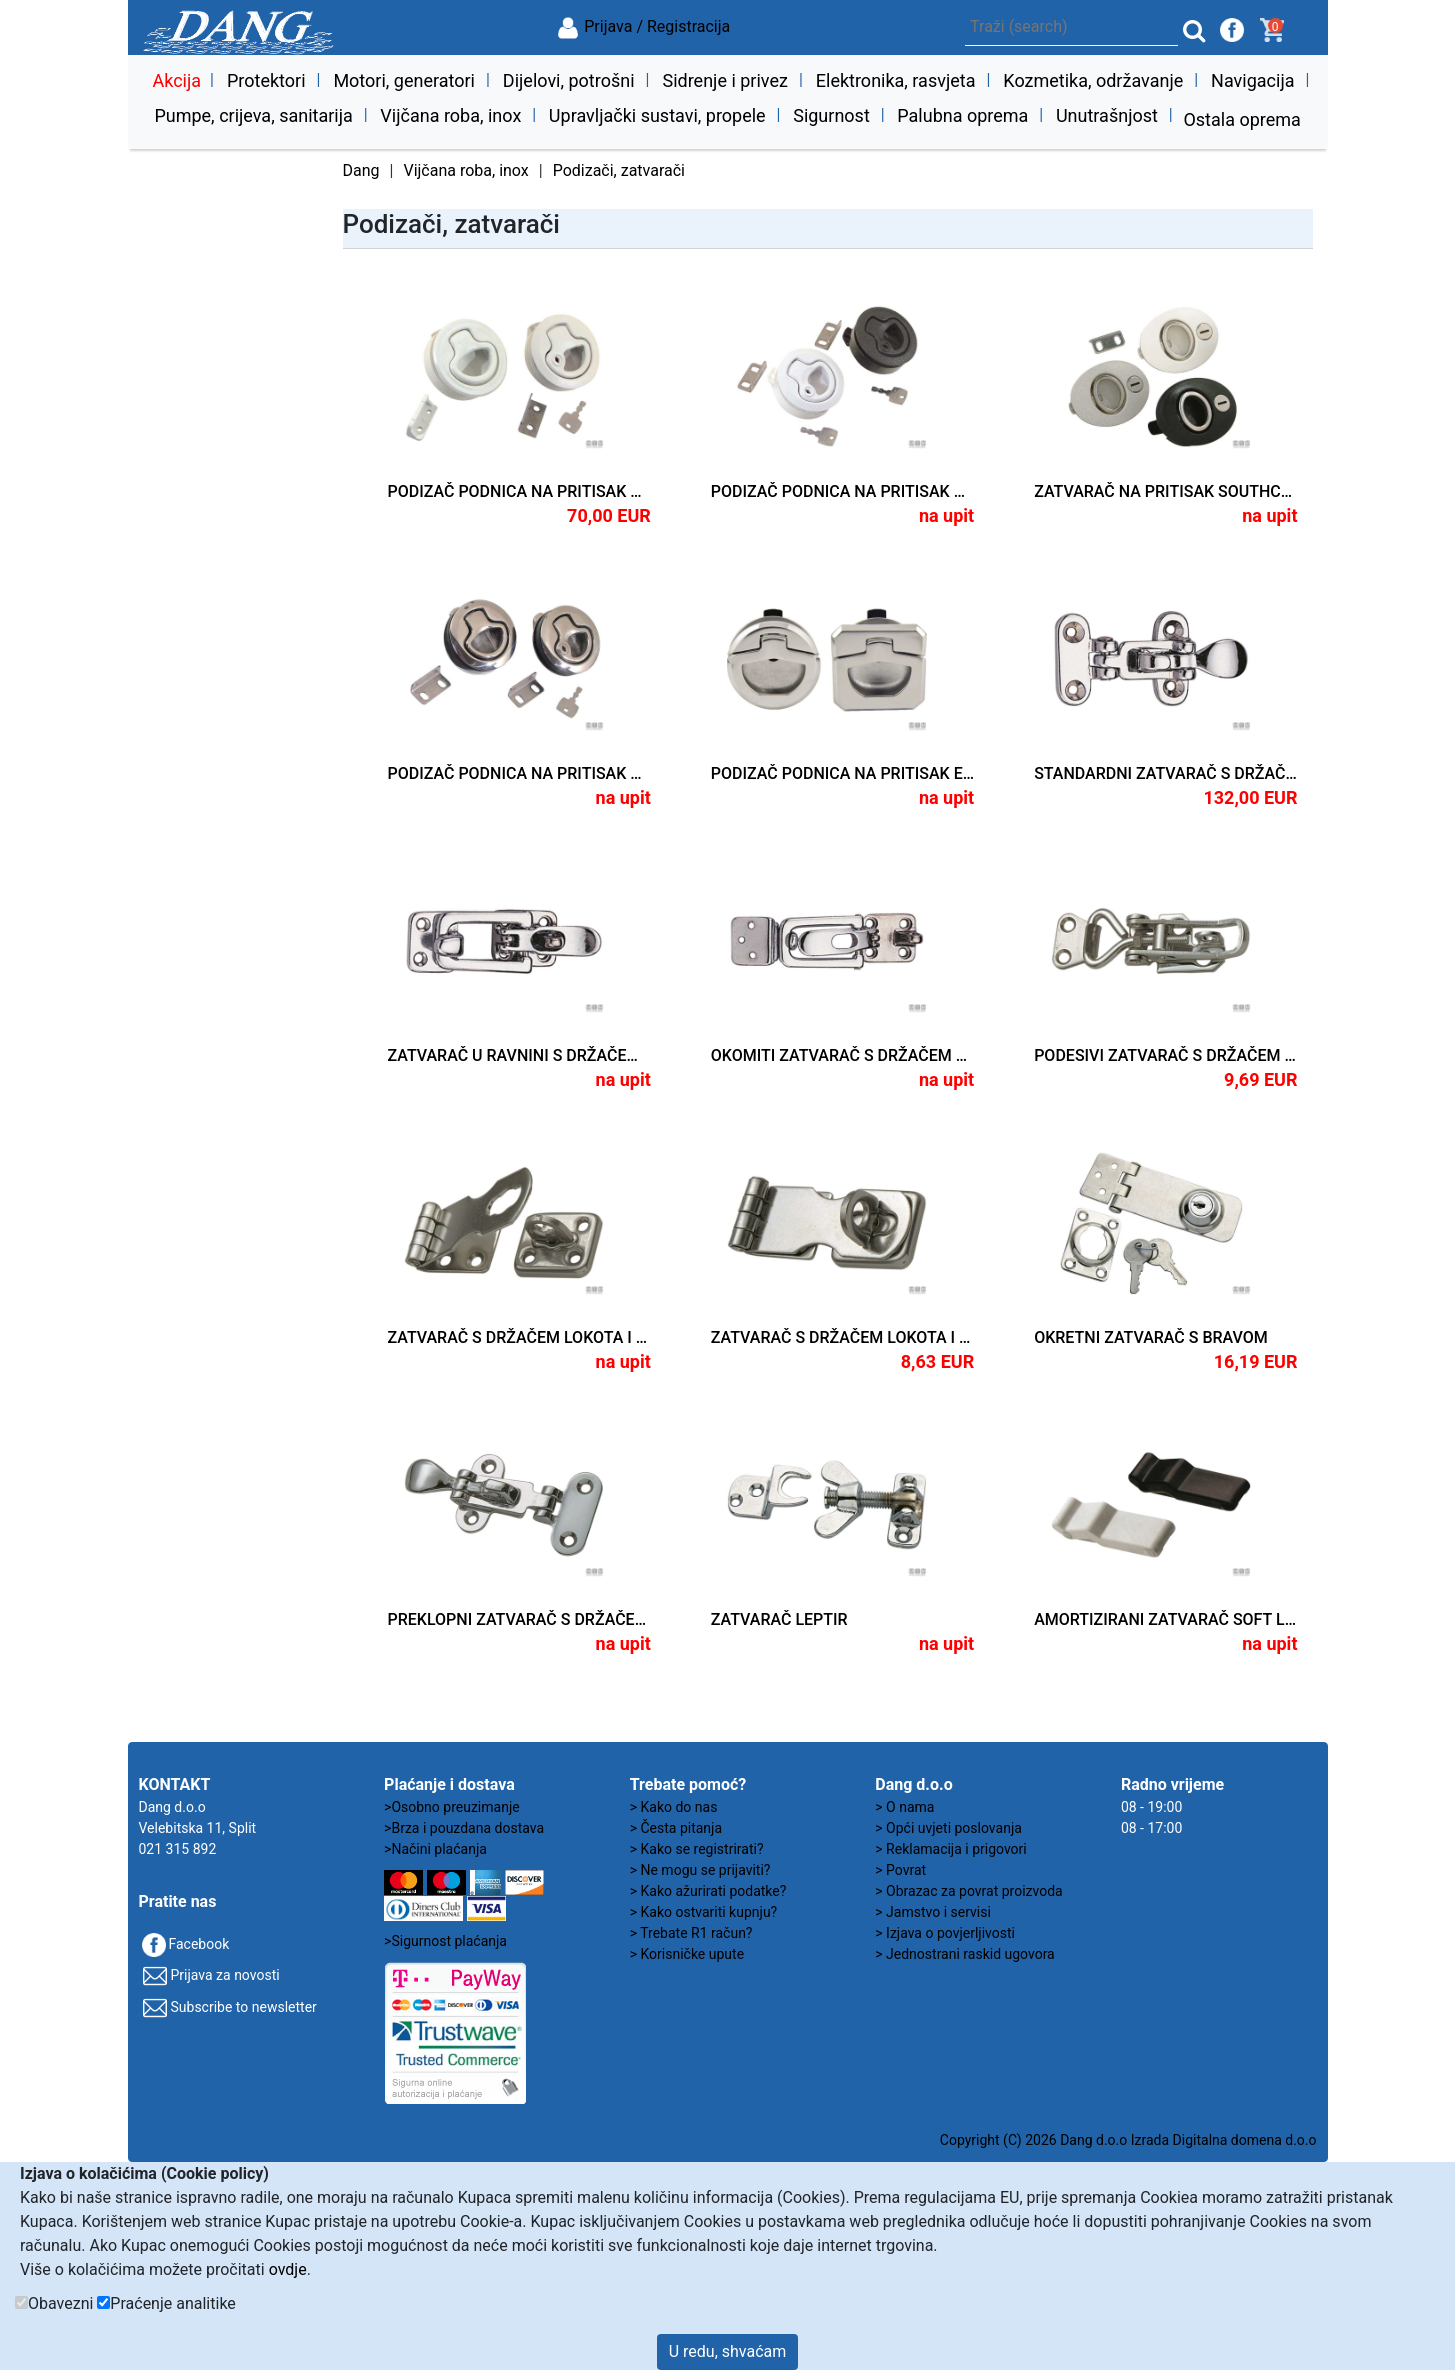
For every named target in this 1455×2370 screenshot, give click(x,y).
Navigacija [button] (1252, 80)
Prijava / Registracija (643, 26)
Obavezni (60, 2303)
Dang (361, 170)
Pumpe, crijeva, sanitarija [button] (253, 115)
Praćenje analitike (172, 2303)
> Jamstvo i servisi (933, 1912)
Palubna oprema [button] (962, 115)
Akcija (176, 80)
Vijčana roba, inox (465, 170)
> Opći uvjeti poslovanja (948, 1828)
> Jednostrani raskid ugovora (964, 1954)
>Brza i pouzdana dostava (464, 1828)
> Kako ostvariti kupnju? (704, 1912)
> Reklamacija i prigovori (950, 1849)
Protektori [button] (266, 80)
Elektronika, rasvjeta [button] (896, 80)
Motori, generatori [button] (404, 80)
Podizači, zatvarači (619, 170)
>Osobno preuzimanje (452, 1807)
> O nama (904, 1807)
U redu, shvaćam (728, 2351)
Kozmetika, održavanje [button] (1093, 80)
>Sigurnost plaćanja (445, 1941)
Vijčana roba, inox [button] (450, 115)
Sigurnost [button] (831, 115)
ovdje (288, 2269)
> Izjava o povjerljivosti (945, 1933)
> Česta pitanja (676, 1828)
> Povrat (900, 1870)
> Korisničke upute (687, 1954)
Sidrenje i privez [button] (724, 80)
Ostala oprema (1241, 119)
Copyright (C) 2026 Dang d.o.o (1033, 2140)
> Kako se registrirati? (697, 1849)
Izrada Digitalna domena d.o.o (1224, 2140)
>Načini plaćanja (435, 1849)
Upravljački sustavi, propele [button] (657, 115)
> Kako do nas (674, 1807)
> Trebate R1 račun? (691, 1933)
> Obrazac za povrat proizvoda (968, 1891)
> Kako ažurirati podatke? (708, 1891)
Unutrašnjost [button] (1107, 115)
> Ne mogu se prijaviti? (700, 1870)
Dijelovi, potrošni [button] (569, 80)
